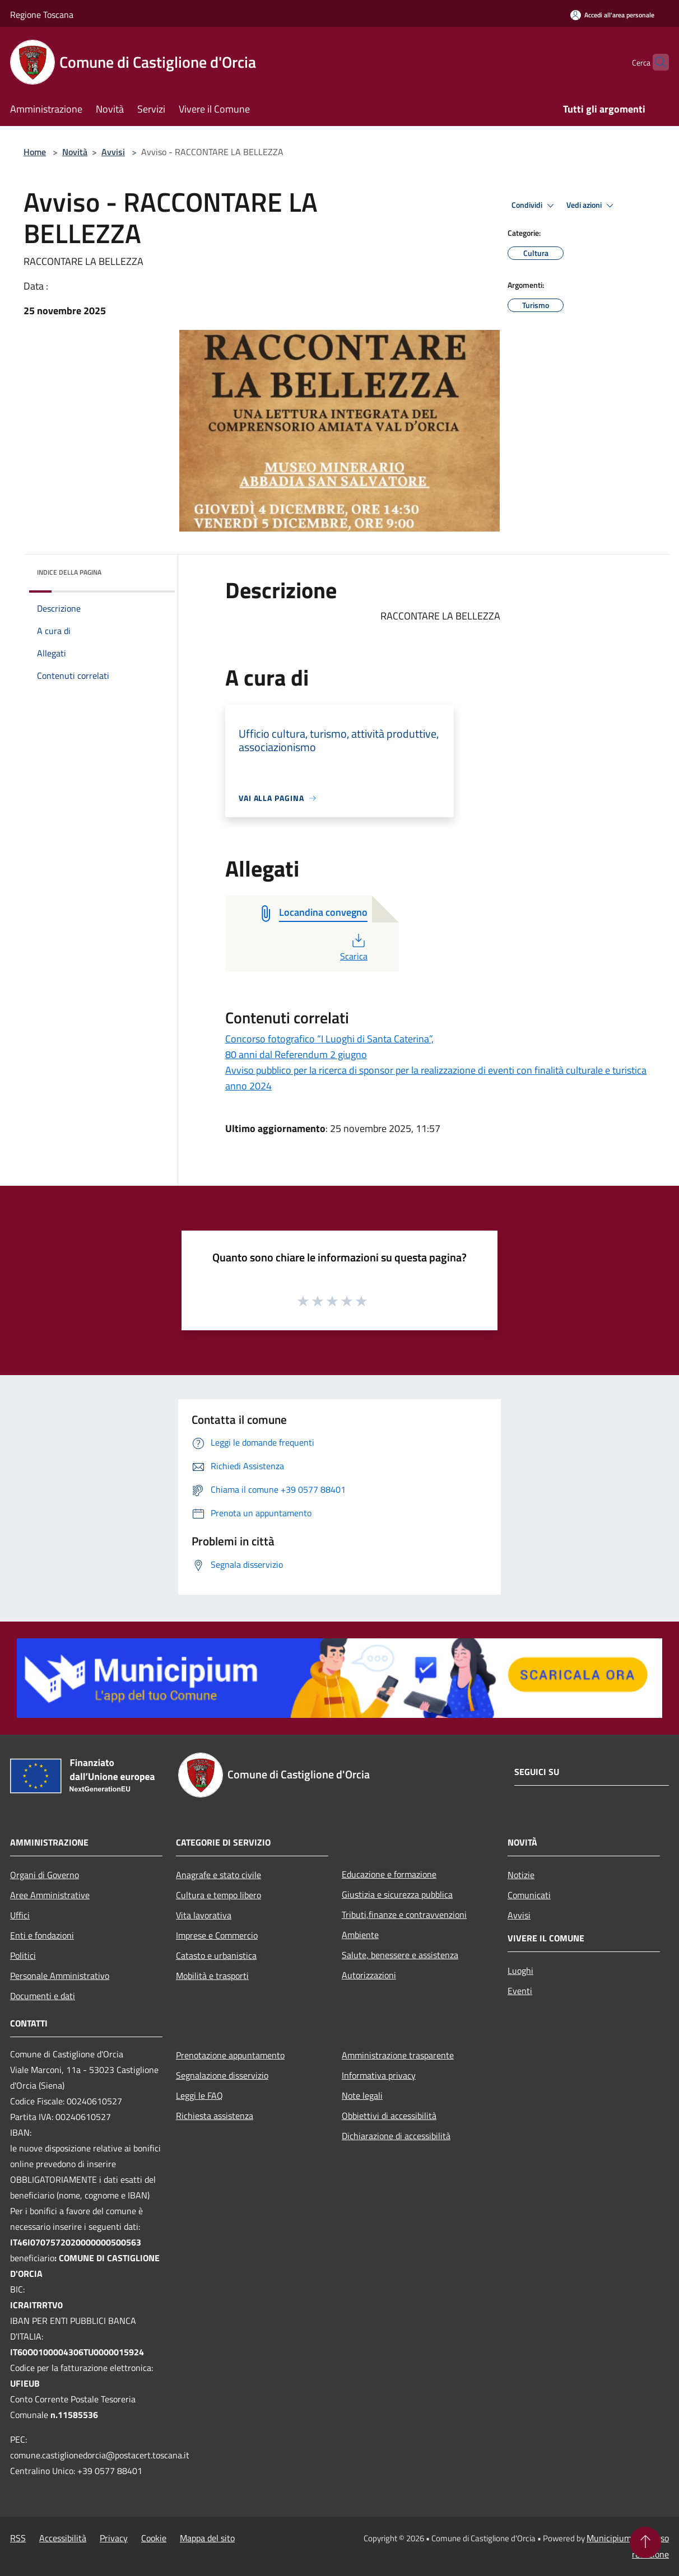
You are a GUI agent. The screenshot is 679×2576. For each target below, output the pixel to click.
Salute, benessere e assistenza (400, 1955)
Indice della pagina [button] (69, 572)
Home (35, 152)
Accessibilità (62, 2538)
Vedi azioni (591, 205)
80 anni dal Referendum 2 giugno (296, 1054)
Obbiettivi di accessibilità (389, 2115)
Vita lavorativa (203, 1915)
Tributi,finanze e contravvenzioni (404, 1914)
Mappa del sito (207, 2538)
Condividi (534, 205)
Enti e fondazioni (42, 1935)
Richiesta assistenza (214, 2115)
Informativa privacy (379, 2075)
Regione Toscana (41, 14)
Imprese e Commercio (217, 1935)
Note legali (362, 2095)
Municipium (609, 2538)
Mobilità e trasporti (212, 1975)
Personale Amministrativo (59, 1975)
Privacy (114, 2538)
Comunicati (529, 1895)
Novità (74, 152)
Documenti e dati (42, 1995)
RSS (18, 2538)
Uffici (20, 1915)
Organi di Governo (44, 1874)
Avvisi (113, 152)
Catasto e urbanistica (216, 1955)
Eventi (520, 1990)
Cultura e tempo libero (218, 1895)
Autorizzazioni (369, 1975)
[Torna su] (645, 2542)
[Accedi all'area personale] (612, 15)
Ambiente (360, 1934)
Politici (23, 1955)
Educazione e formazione (389, 1874)
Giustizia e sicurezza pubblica (397, 1894)
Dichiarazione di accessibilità (396, 2135)
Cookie (153, 2538)
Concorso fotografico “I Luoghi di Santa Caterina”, (329, 1038)
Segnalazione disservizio (222, 2075)
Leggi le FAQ (199, 2095)
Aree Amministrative (50, 1895)
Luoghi (520, 1970)
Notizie (521, 1874)
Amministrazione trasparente (398, 2055)
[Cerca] (655, 62)
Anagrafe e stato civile (218, 1874)
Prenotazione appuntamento (230, 2055)
